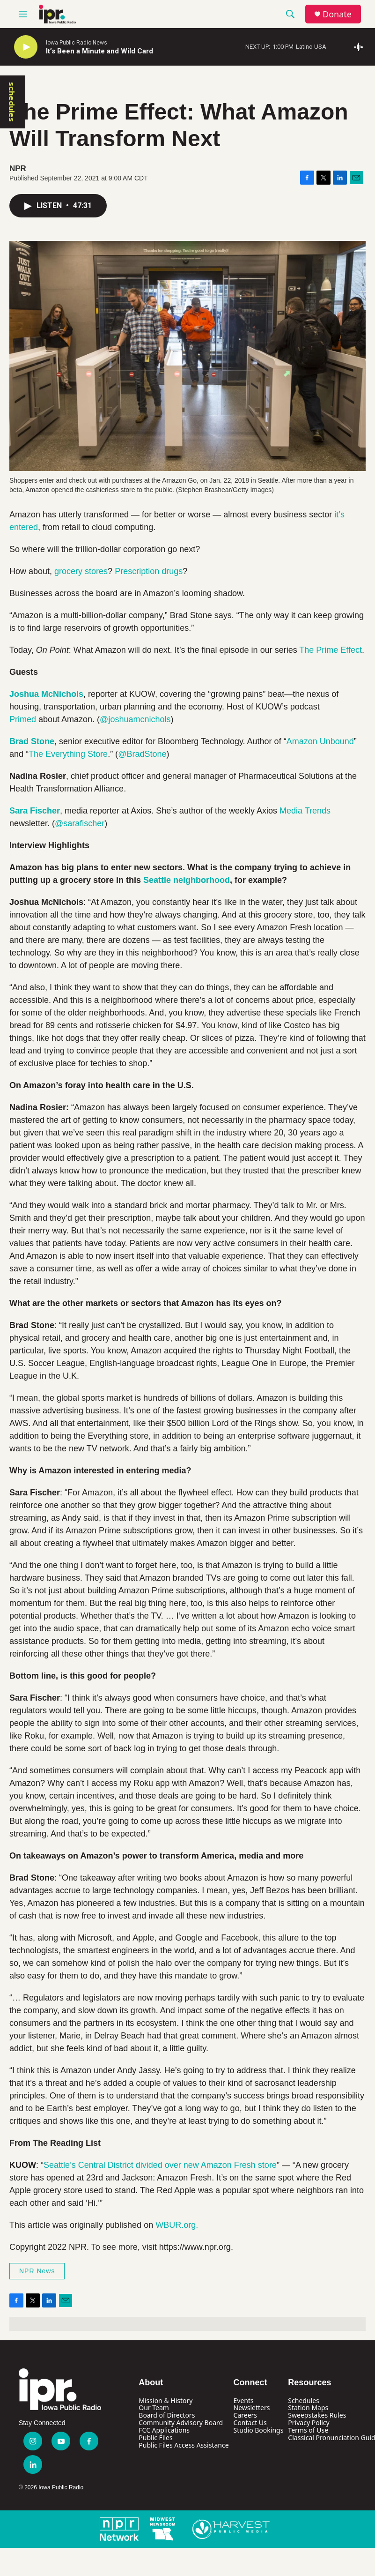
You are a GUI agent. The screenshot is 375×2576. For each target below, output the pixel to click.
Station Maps (308, 2407)
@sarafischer (79, 823)
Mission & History (165, 2400)
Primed (22, 719)
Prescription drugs (149, 571)
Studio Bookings (259, 2430)
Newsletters (252, 2407)
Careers (245, 2415)
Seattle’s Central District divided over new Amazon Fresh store (160, 2165)
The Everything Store (68, 754)
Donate (337, 14)
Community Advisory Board (181, 2422)
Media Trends (305, 810)
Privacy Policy (308, 2422)
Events (244, 2400)
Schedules (303, 2400)
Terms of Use (308, 2430)
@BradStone (142, 754)
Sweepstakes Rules (317, 2415)
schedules (12, 102)
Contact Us (250, 2422)
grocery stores (81, 571)
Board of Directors (167, 2415)
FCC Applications (164, 2430)
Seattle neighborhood (186, 880)
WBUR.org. (176, 2225)
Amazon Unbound (320, 741)
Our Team (154, 2407)
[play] (25, 47)
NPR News (37, 2271)
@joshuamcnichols (135, 719)
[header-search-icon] (290, 14)
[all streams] (361, 47)
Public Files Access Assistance (183, 2445)
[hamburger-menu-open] (23, 14)
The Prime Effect (330, 650)
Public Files (155, 2437)
